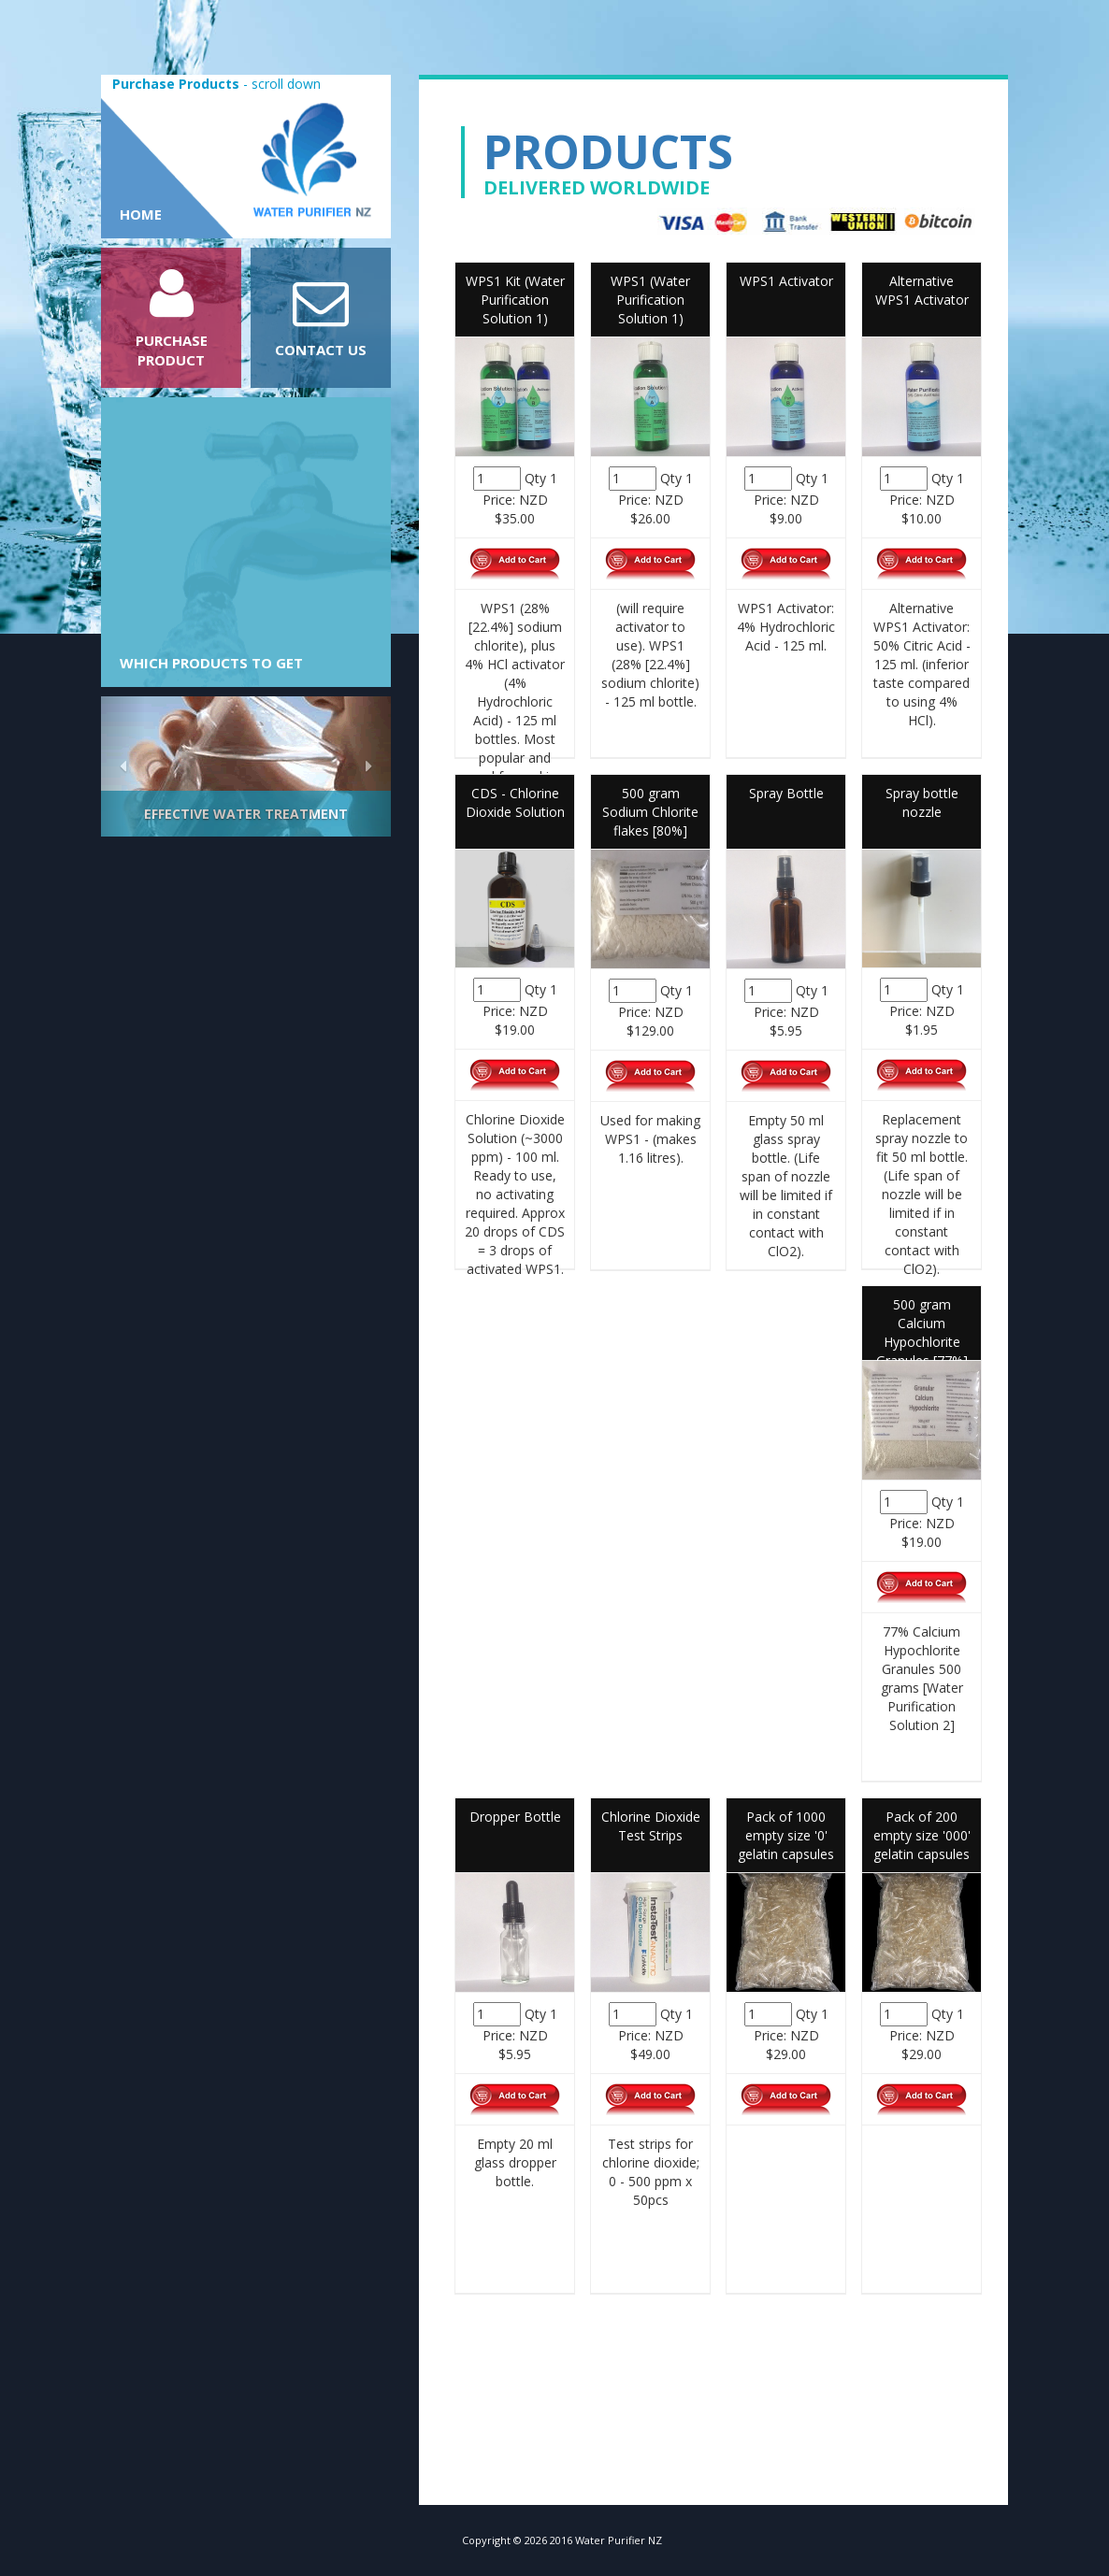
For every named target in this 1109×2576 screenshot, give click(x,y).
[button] (123, 766)
